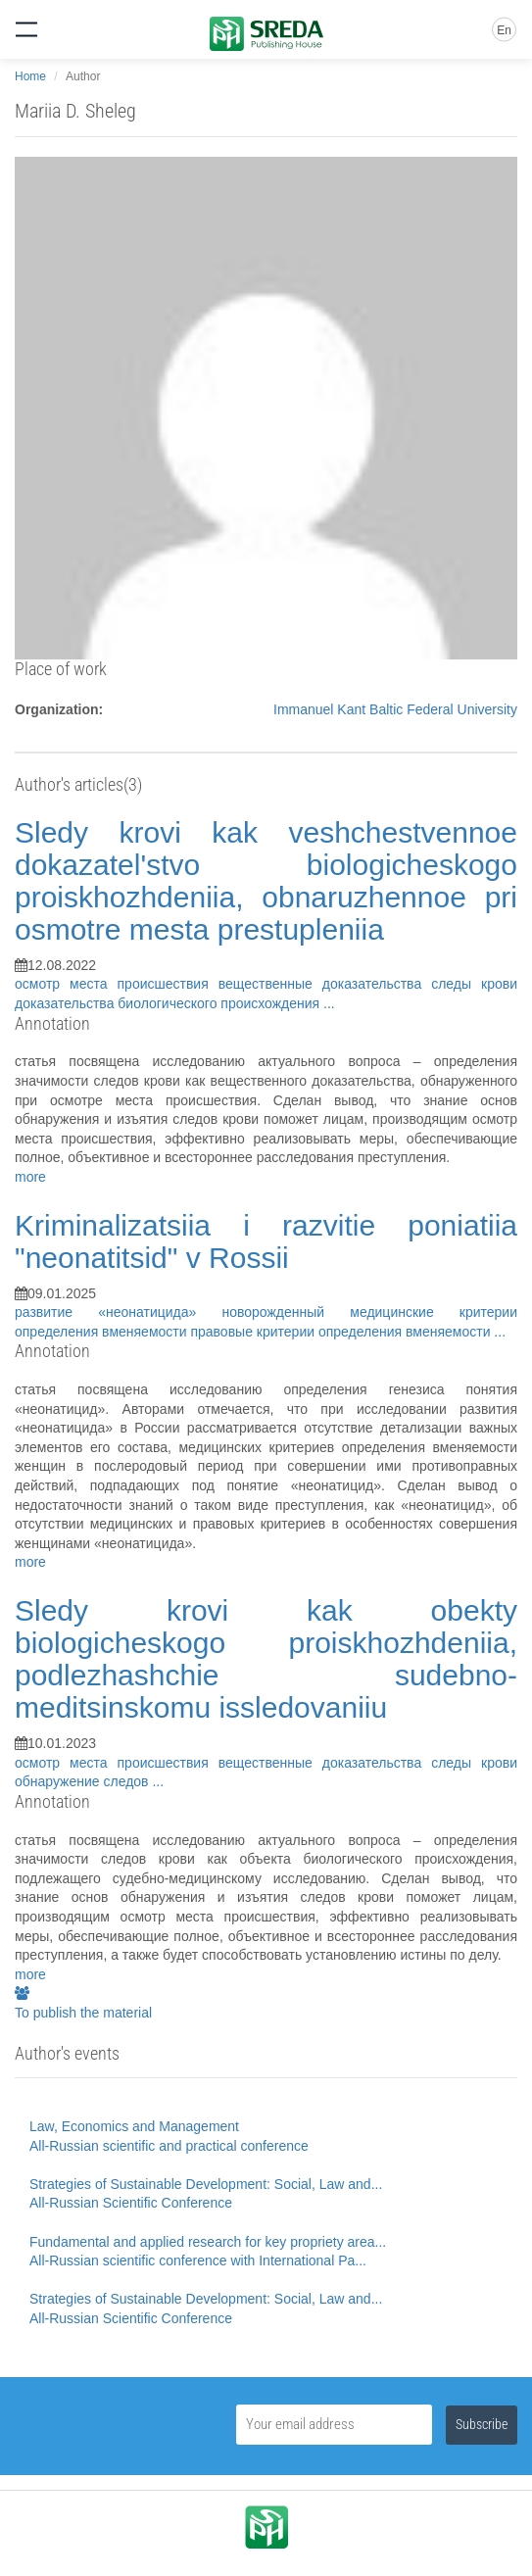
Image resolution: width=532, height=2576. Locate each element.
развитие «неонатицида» (118, 1312)
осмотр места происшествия (116, 984)
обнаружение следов (83, 1781)
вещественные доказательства (324, 984)
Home (30, 76)
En (504, 30)
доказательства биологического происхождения (169, 1003)
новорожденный (285, 1312)
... (329, 1003)
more (30, 1177)
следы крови (474, 984)
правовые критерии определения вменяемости (342, 1331)
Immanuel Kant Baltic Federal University (395, 709)
